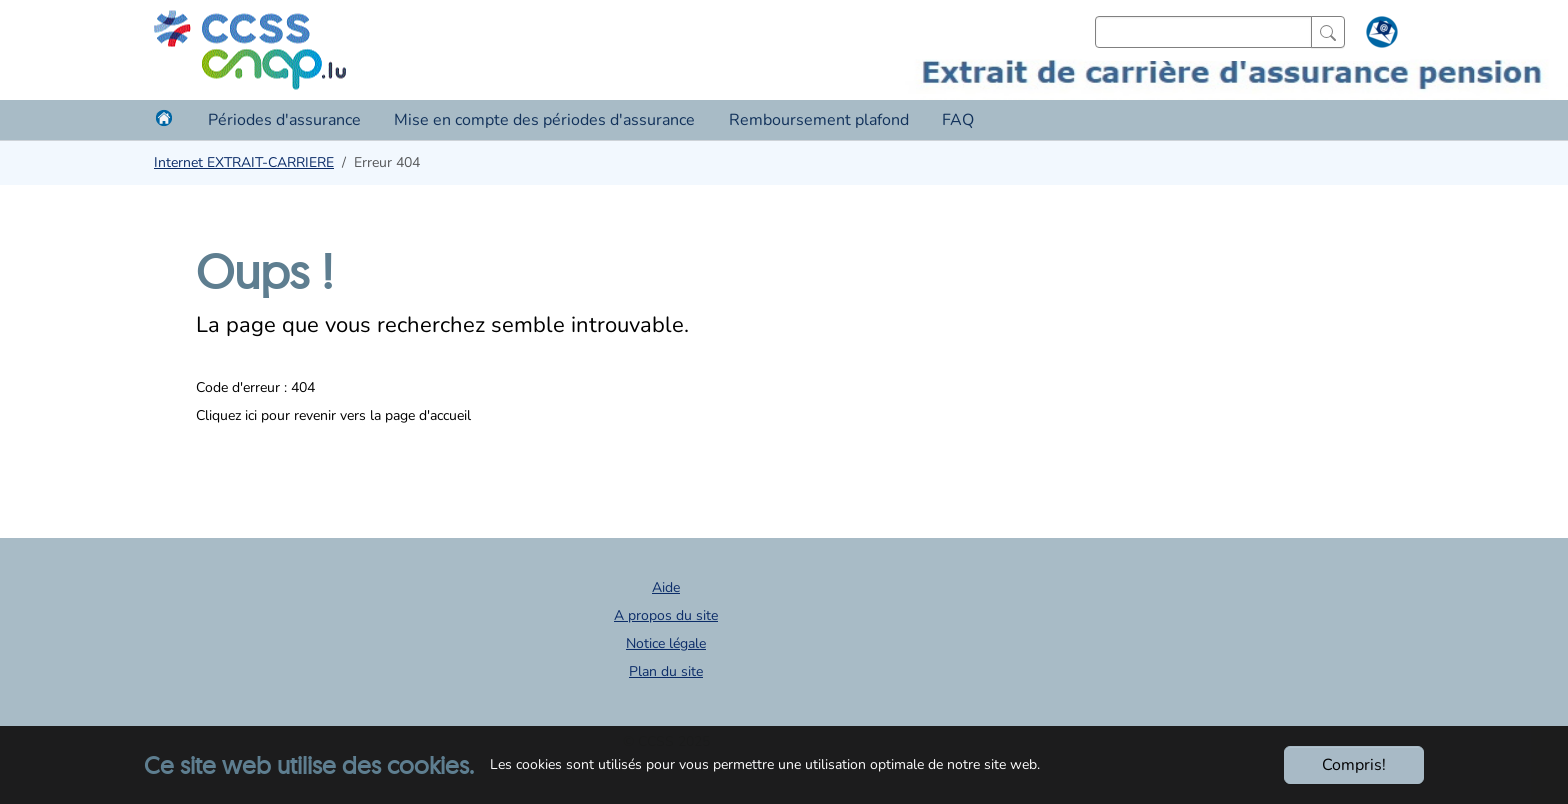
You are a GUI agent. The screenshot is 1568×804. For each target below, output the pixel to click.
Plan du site (666, 671)
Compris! (1354, 765)
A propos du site (666, 615)
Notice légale (666, 643)
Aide (666, 587)
